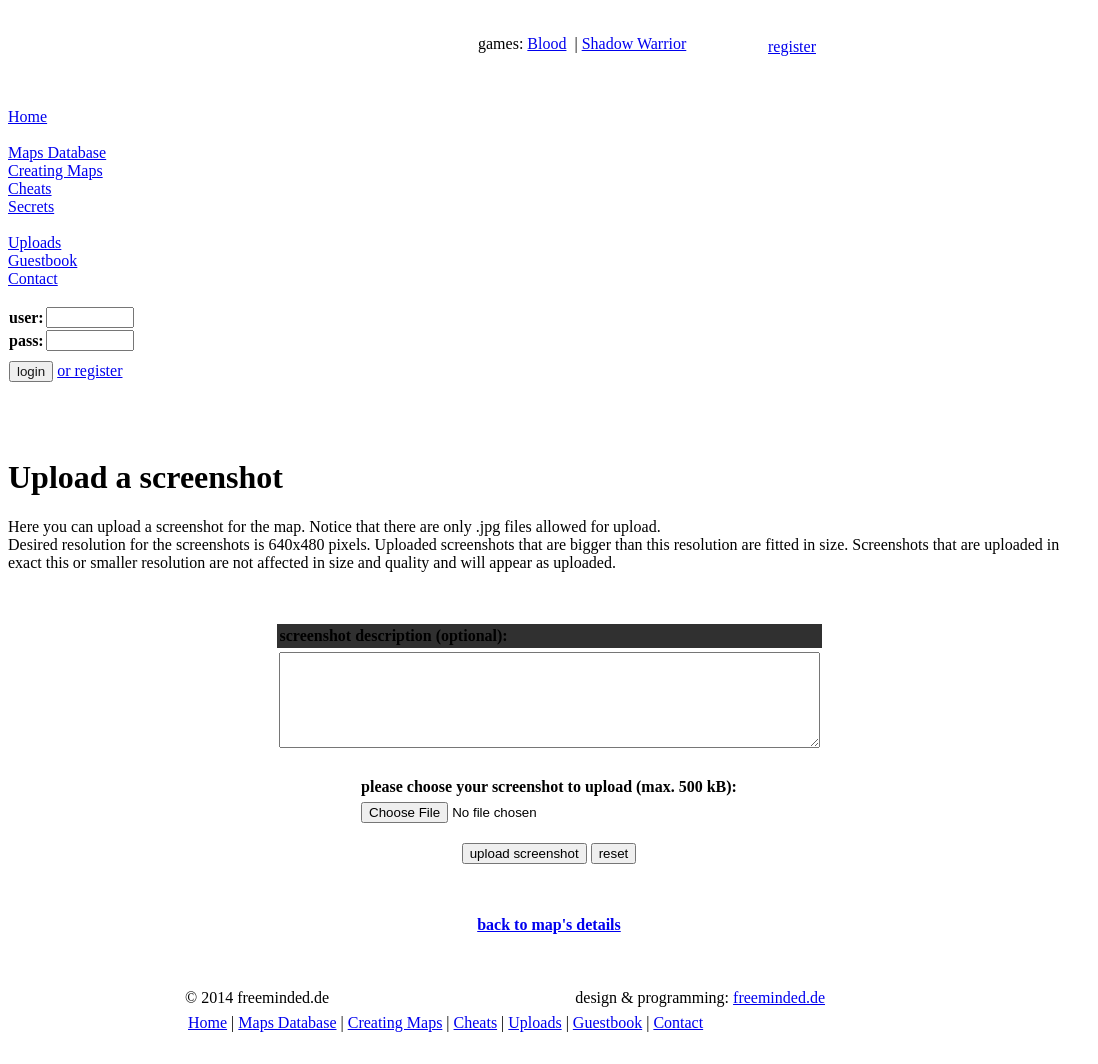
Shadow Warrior (634, 43)
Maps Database (57, 152)
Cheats (30, 188)
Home (27, 116)
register (792, 46)
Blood (546, 43)
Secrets (31, 206)
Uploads (34, 242)
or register (89, 370)
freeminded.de (779, 1015)
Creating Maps (55, 170)
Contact (33, 278)
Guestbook (42, 260)
